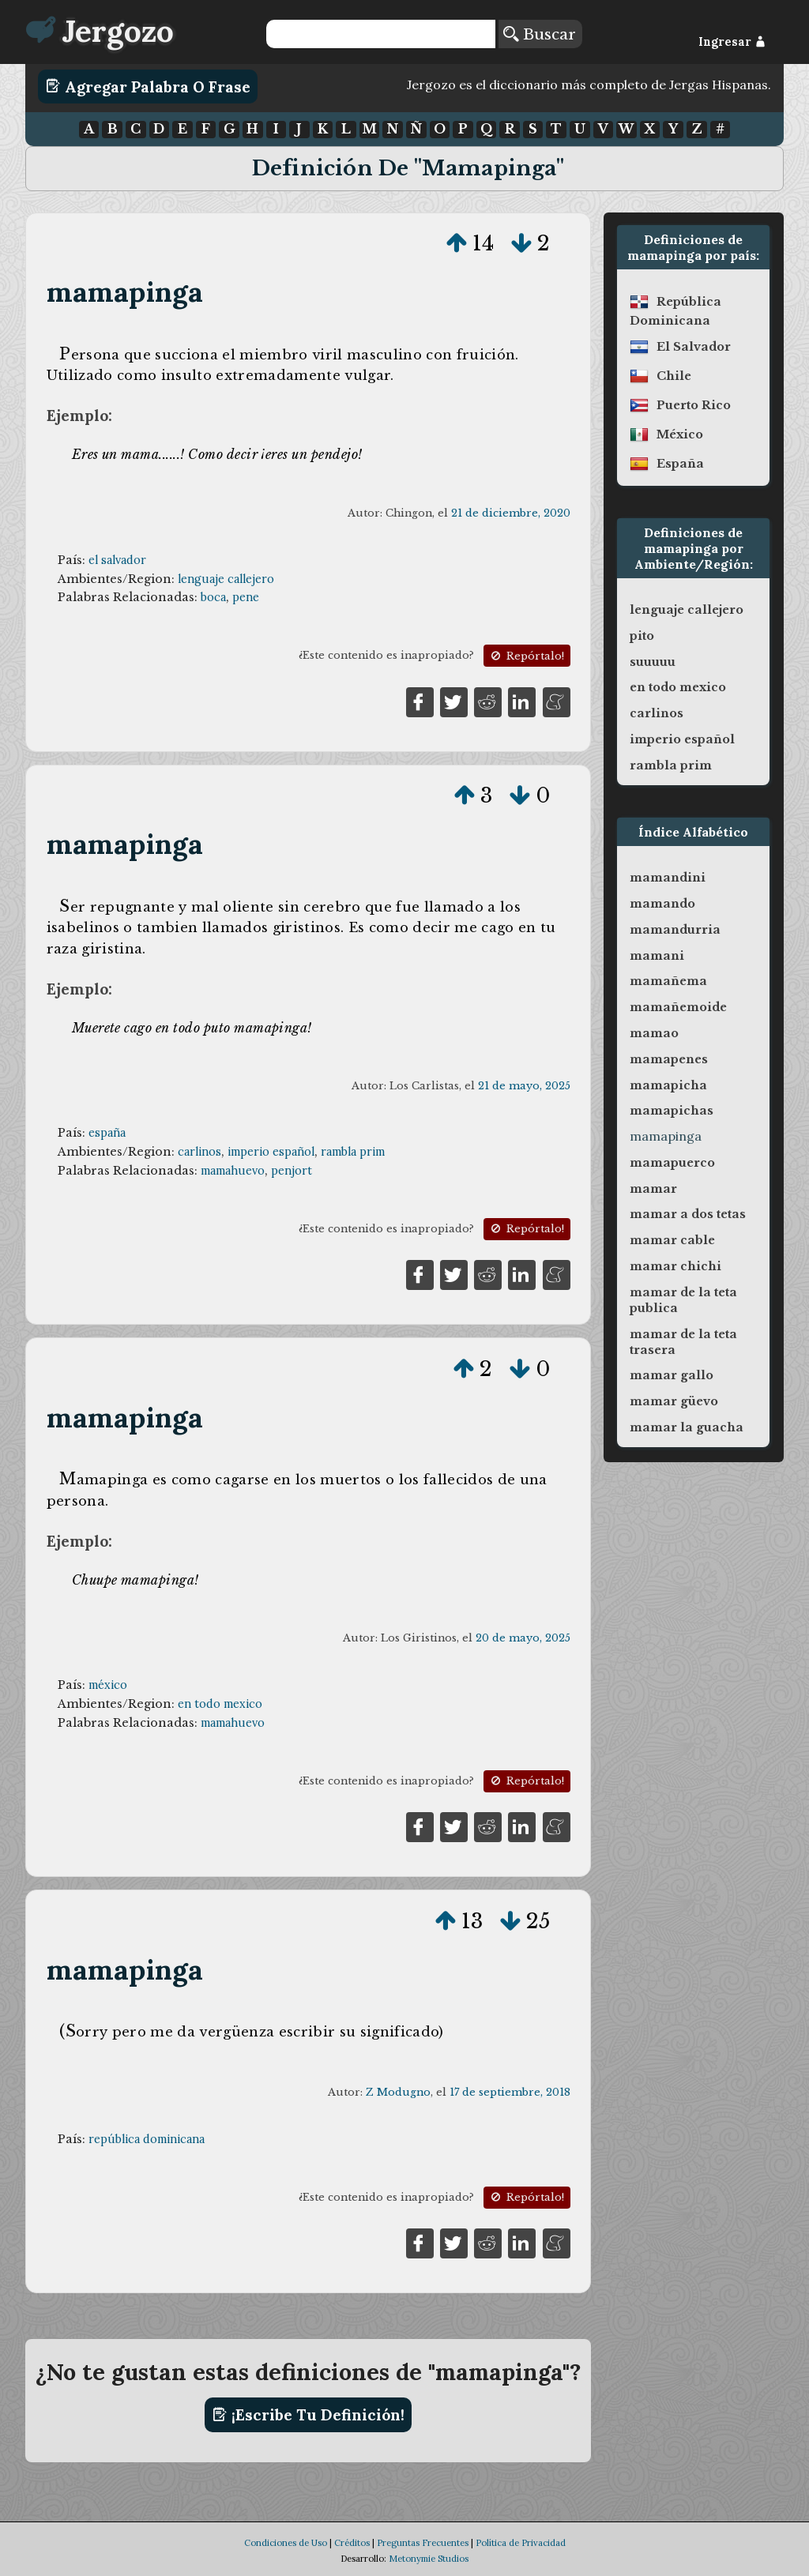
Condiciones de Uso (285, 2542)
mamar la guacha (686, 1427)
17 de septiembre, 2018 (510, 2092)
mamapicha (668, 1085)
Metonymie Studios (428, 2558)
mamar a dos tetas (688, 1214)
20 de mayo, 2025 (523, 1638)
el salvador (117, 560)
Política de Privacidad (521, 2542)
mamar (653, 1189)
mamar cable (672, 1240)
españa (107, 1133)
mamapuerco (672, 1163)
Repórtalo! (526, 656)
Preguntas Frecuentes (422, 2542)
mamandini (668, 878)
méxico (107, 1685)
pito (642, 636)
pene (245, 597)
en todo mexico (220, 1704)
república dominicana (146, 2139)
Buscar (539, 33)
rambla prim (353, 1152)
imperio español (271, 1152)
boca (213, 597)
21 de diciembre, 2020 (510, 513)
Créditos (352, 2542)
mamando (662, 904)
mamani (657, 956)
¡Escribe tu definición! (308, 2414)
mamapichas (671, 1111)
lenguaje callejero (226, 579)
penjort (291, 1171)
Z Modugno (398, 2092)
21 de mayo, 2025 (524, 1086)
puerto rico (694, 405)
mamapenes (669, 1059)
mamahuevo (233, 1171)
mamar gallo (671, 1375)
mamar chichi (675, 1266)
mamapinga (125, 292)
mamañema (668, 981)
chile (674, 376)
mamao (654, 1033)
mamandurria (675, 930)
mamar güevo (674, 1401)
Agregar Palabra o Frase (148, 86)
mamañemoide (678, 1007)
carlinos (199, 1152)
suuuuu (652, 662)
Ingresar (732, 42)
